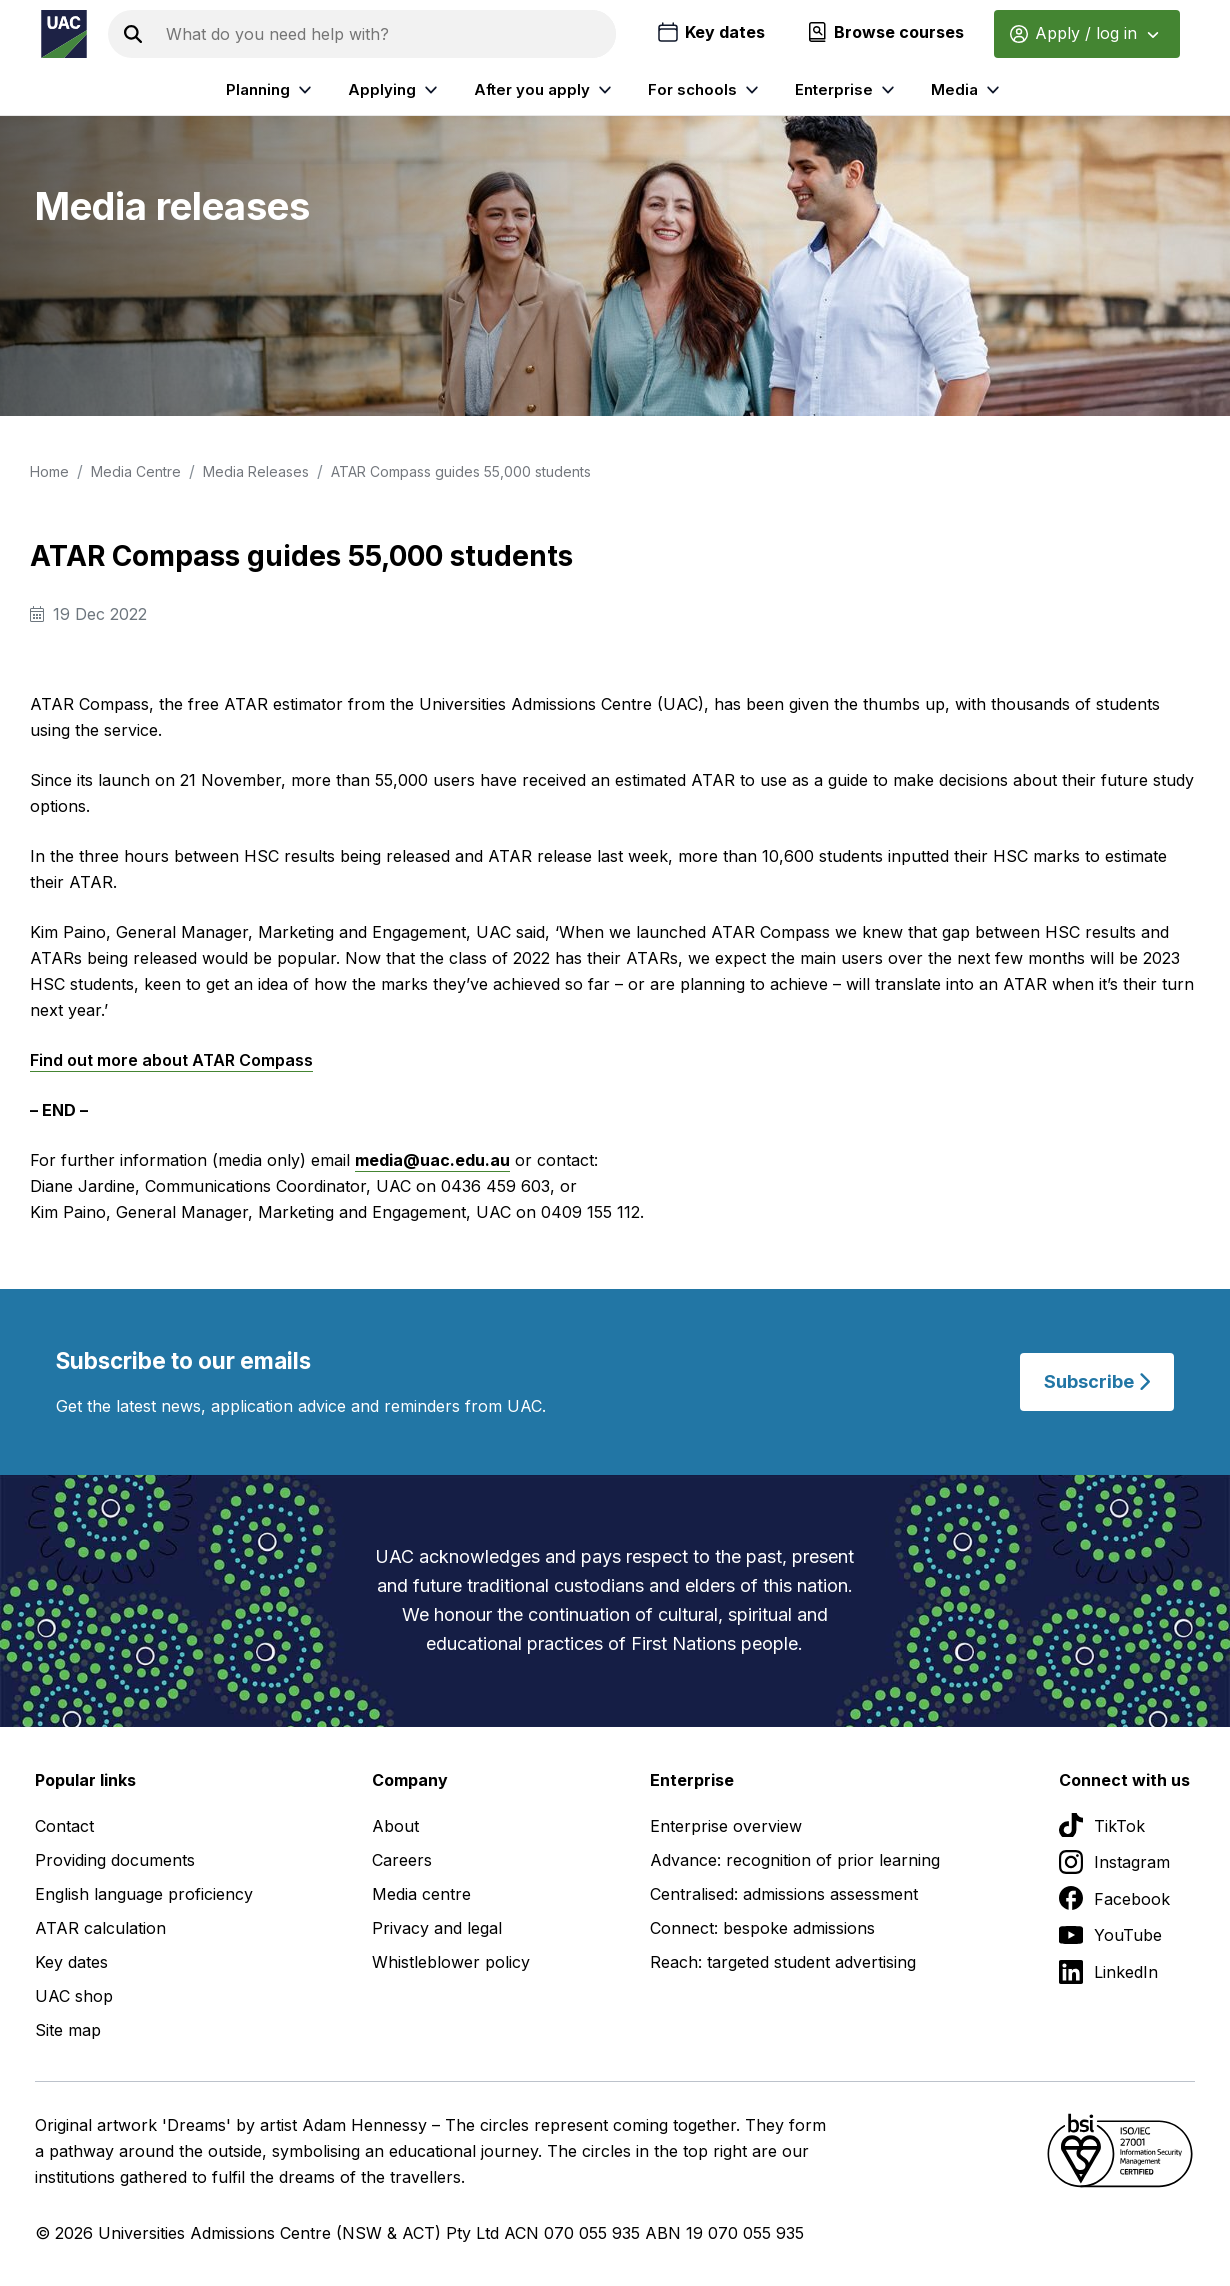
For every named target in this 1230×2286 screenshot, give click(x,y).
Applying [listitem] (395, 90)
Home (49, 471)
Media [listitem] (968, 90)
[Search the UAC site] (387, 34)
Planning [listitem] (271, 90)
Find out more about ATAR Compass (171, 1060)
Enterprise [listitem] (847, 90)
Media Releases (256, 471)
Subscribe (1097, 1381)
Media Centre (136, 471)
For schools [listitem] (706, 90)
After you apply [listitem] (545, 90)
